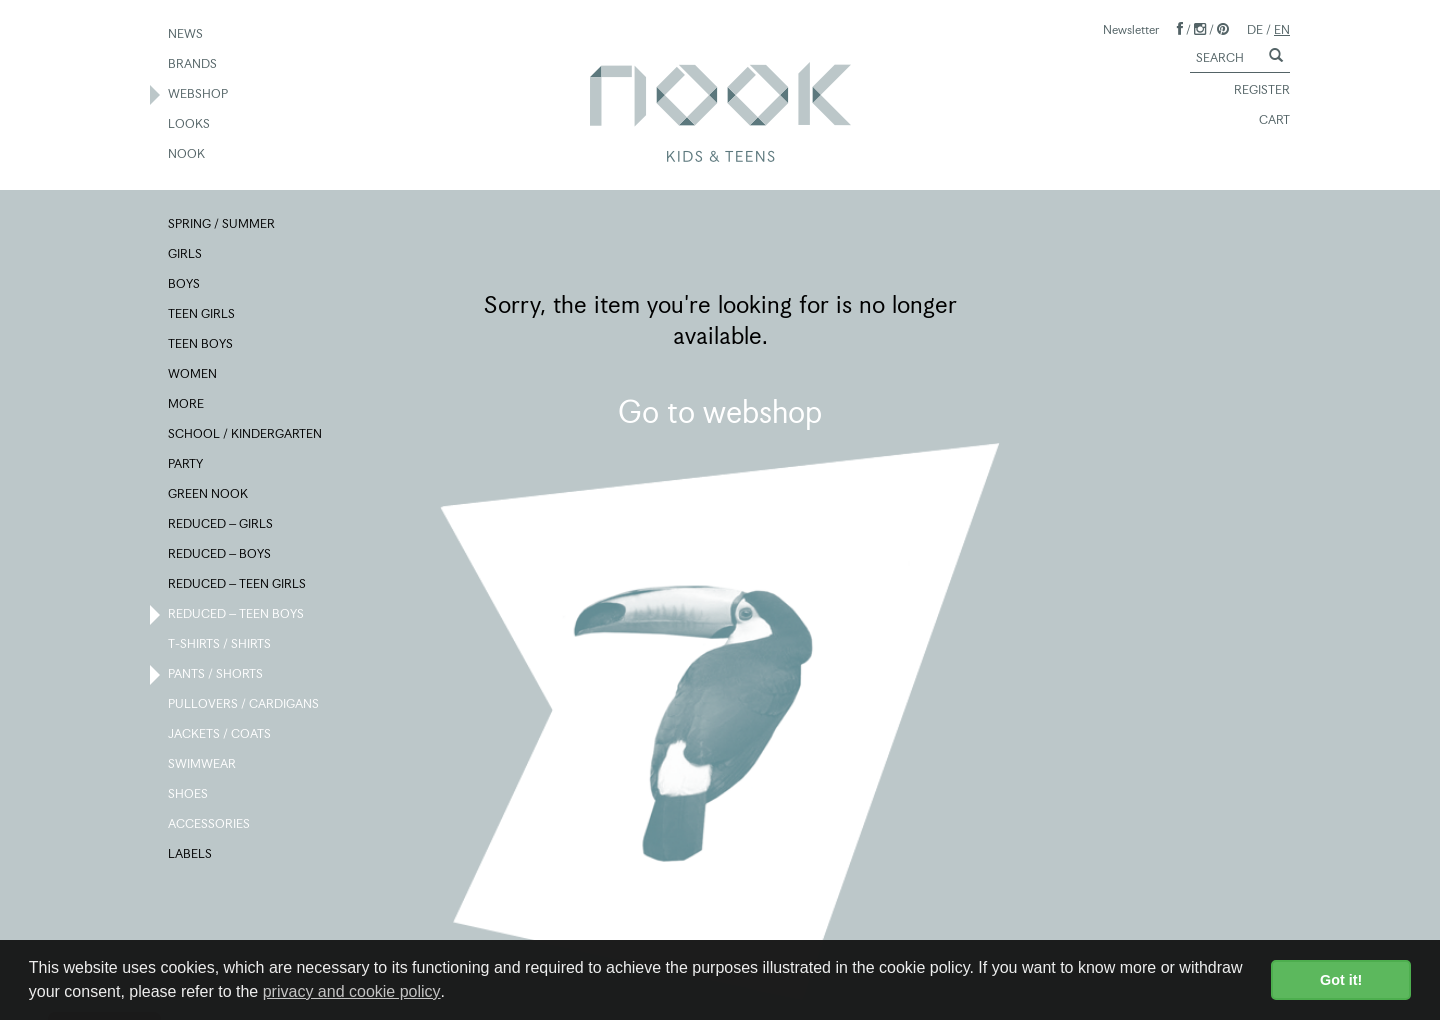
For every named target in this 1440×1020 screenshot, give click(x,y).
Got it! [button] (1341, 980)
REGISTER (1253, 91)
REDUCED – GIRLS (221, 525)
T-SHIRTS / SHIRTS (220, 645)
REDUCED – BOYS (220, 555)
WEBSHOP (199, 95)
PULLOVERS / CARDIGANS (244, 705)
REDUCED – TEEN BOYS (237, 615)
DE (1255, 29)
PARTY (186, 465)
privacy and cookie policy (352, 991)
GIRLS (186, 255)
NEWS (186, 35)
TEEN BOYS (201, 345)
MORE (187, 405)
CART (1265, 121)
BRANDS (193, 65)
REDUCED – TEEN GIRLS (238, 585)
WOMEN (193, 375)
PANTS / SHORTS (216, 675)
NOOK (187, 155)
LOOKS (190, 125)
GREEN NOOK (209, 495)
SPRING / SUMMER (222, 225)
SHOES (189, 795)
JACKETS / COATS (220, 735)
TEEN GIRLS (202, 315)
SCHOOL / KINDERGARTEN (246, 435)
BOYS (185, 285)
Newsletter (1131, 29)
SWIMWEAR (203, 765)
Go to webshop (720, 412)
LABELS (191, 855)
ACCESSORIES (210, 825)
